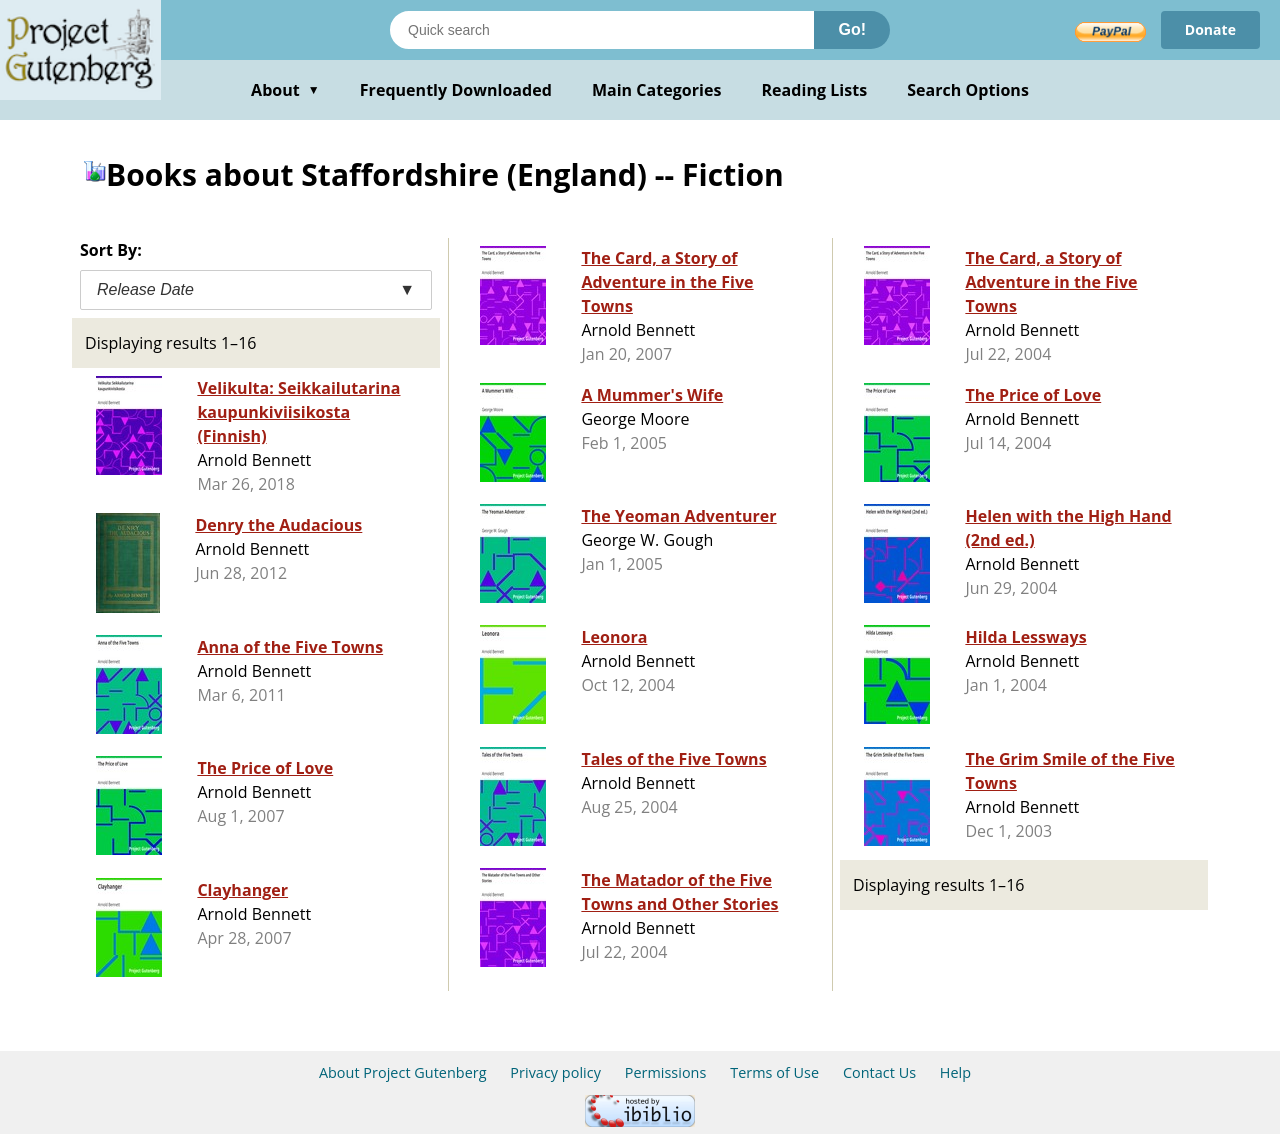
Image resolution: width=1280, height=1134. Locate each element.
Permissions (666, 1072)
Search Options (968, 90)
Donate (1210, 29)
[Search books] (602, 30)
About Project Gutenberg (403, 1072)
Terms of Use (774, 1072)
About (285, 90)
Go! (852, 29)
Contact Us (879, 1072)
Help (955, 1072)
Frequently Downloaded (456, 90)
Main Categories (657, 90)
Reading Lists (815, 90)
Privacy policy (555, 1072)
